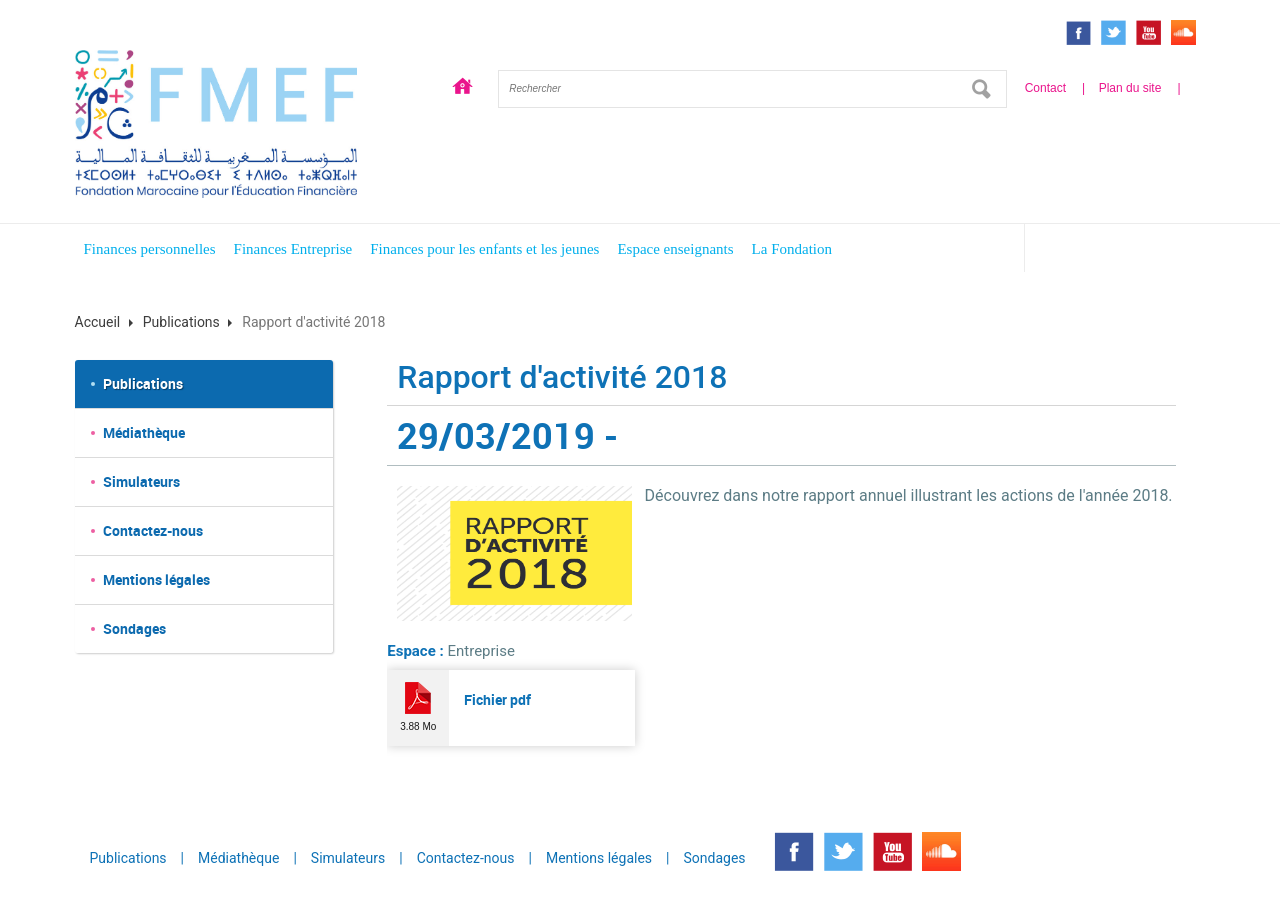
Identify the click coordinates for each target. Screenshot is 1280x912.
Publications (181, 322)
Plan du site (1130, 88)
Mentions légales (156, 579)
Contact (1045, 88)
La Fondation (792, 249)
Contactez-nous (153, 530)
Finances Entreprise (293, 249)
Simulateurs (141, 481)
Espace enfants (1123, 251)
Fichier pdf (497, 699)
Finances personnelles (150, 249)
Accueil (463, 89)
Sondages (134, 628)
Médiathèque (144, 432)
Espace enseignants (675, 249)
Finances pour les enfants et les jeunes (484, 249)
